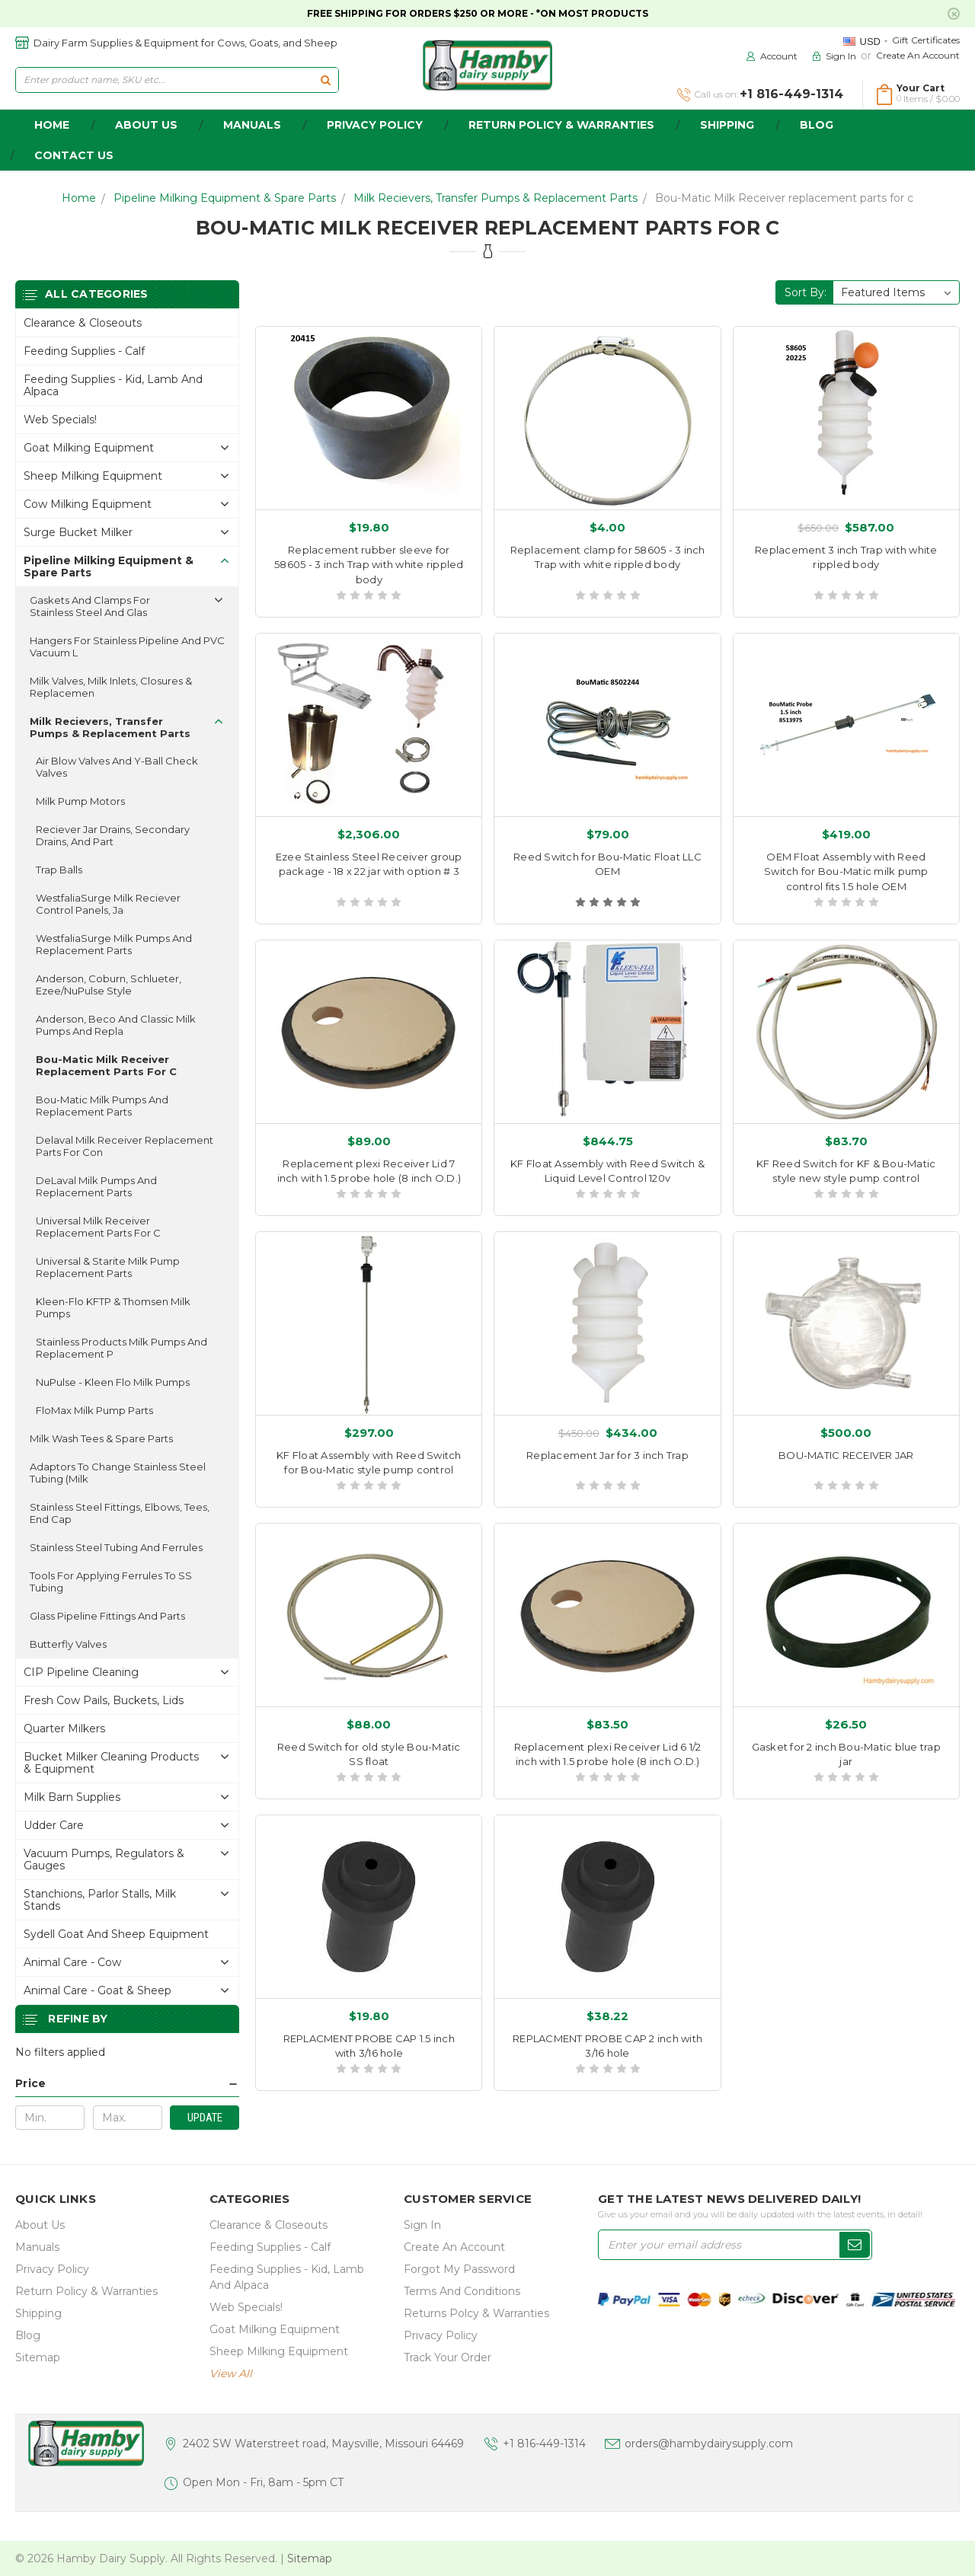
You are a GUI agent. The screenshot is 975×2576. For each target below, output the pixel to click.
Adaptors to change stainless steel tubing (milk (118, 1472)
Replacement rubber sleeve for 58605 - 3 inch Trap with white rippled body (369, 565)
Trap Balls (59, 869)
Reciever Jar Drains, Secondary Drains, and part (113, 835)
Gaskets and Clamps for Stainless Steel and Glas (90, 606)
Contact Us (73, 155)
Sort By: (805, 292)
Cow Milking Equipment (88, 504)
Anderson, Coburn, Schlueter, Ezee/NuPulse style (108, 984)
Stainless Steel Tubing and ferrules (116, 1547)
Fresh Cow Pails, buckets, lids (104, 1700)
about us (146, 125)
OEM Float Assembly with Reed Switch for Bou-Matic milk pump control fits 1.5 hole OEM (846, 871)
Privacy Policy (375, 125)
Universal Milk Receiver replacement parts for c (98, 1227)
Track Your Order (447, 2357)
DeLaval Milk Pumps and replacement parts (96, 1186)
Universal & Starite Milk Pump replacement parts (108, 1267)
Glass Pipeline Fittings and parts (107, 1616)
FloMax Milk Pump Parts (94, 1410)
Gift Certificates (926, 40)
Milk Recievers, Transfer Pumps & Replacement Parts (495, 198)
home (51, 125)
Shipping (727, 125)
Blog (816, 125)
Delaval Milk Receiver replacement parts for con (124, 1146)
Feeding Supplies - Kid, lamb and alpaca (113, 385)
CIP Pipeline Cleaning (81, 1672)
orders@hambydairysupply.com (709, 2443)
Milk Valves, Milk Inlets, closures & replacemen (111, 687)
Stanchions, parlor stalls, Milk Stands (100, 1900)
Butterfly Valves (68, 1644)
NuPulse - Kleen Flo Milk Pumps (113, 1382)
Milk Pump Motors (80, 801)
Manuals (252, 125)
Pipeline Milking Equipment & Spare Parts (224, 198)
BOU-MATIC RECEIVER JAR (846, 1455)
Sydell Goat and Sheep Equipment (116, 1934)
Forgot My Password (459, 2269)
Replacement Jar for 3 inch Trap (607, 1455)
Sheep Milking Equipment (93, 476)
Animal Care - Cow (72, 1962)
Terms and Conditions (462, 2291)
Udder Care (54, 1825)
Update (204, 2117)
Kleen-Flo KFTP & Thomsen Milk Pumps (113, 1307)
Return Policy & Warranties (561, 125)
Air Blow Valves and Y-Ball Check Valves (117, 767)
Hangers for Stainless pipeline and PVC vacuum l (127, 646)
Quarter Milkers (64, 1728)
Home (79, 198)
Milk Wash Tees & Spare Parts (101, 1438)
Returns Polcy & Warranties (476, 2313)
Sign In (422, 2225)
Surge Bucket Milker (78, 532)
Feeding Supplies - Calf (84, 351)
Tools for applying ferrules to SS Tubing (111, 1581)
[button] (127, 2083)
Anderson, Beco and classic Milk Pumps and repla (116, 1025)
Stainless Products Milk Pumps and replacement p (121, 1348)
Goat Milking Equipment (89, 448)
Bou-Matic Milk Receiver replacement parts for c (784, 198)
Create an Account (918, 55)
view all (230, 2373)
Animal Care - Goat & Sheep (97, 1990)
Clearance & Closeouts (83, 323)
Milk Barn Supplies (72, 1797)
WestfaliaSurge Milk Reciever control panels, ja (108, 904)
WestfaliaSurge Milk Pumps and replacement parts (114, 944)
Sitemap (37, 2357)
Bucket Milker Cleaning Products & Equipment (111, 1763)
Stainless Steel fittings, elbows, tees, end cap (119, 1513)
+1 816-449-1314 (544, 2443)
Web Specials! (60, 419)
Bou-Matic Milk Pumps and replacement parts (102, 1105)
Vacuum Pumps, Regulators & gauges (104, 1859)
